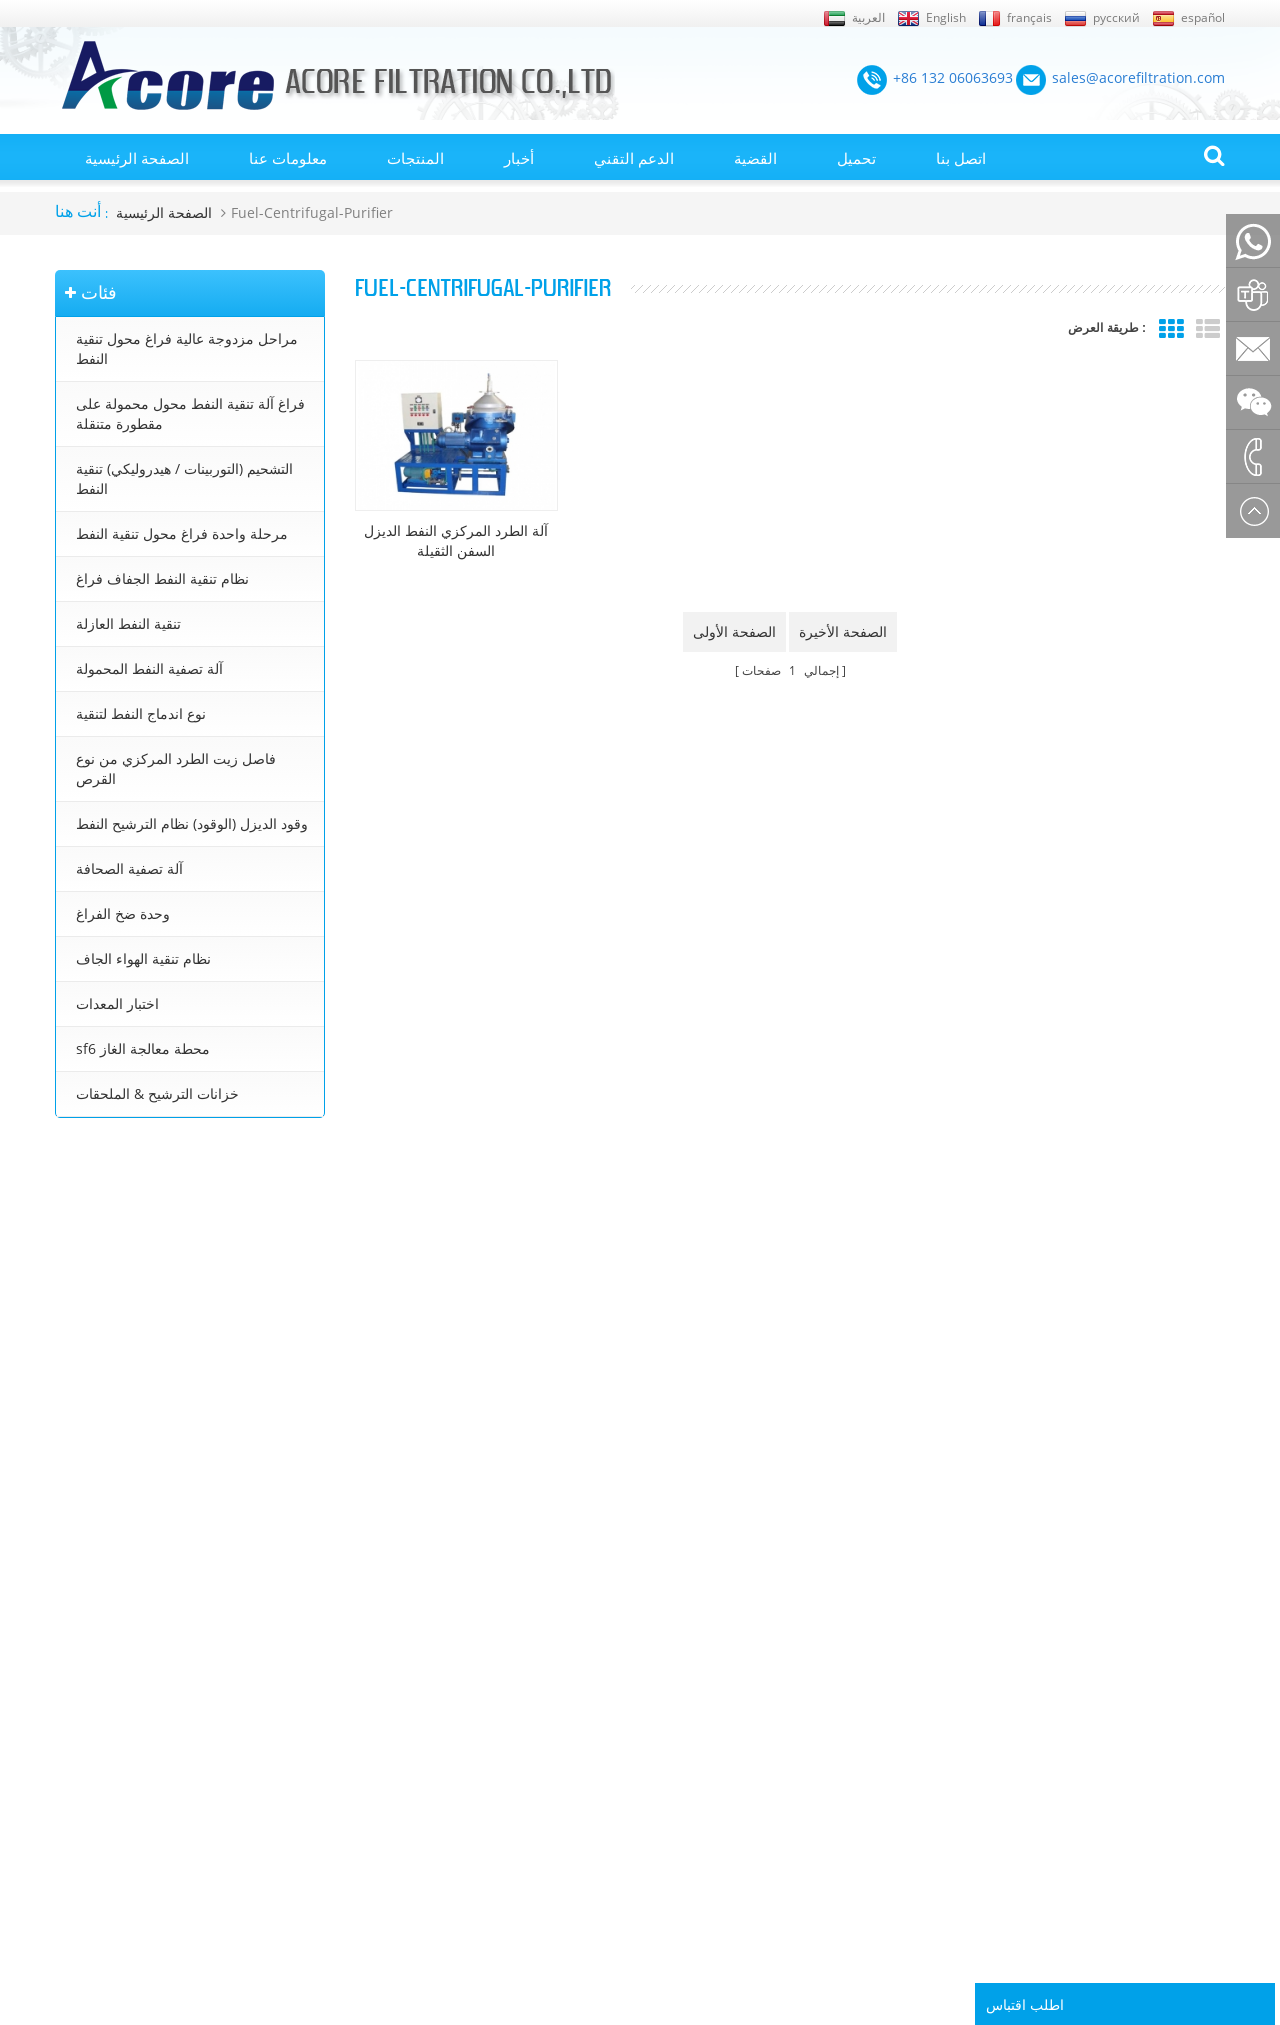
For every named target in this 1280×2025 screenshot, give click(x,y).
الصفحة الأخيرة (843, 631)
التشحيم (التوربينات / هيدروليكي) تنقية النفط (184, 478)
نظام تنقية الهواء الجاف (143, 958)
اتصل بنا (961, 158)
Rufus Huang (1120, 1889)
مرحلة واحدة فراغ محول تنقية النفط (182, 533)
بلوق (67, 1689)
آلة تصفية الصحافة (129, 868)
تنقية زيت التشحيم (663, 1775)
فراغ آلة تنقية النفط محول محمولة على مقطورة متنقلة (190, 413)
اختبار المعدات (117, 1003)
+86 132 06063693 (124, 1258)
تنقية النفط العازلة (128, 623)
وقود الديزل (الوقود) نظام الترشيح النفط (192, 823)
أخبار (519, 158)
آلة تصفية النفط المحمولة (149, 668)
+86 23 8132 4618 (122, 1407)
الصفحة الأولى (734, 631)
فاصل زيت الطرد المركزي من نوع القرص (176, 768)
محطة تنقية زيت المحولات (683, 1661)
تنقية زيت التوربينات (667, 1746)
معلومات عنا (288, 158)
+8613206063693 (120, 1364)
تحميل (856, 158)
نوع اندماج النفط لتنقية (141, 713)
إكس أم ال (84, 1604)
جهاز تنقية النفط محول (673, 1718)
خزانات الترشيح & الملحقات (157, 1093)
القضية (755, 158)
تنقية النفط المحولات (669, 1604)
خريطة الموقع (93, 1775)
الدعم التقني (634, 158)
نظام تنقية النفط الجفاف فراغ (162, 578)
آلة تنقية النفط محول (669, 1632)
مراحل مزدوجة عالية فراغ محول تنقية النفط (187, 348)
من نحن (76, 1632)
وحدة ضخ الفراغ (123, 913)
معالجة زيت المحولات (670, 1689)
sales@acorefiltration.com (150, 1321)
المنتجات (415, 158)
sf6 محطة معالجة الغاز (143, 1048)
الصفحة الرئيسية (137, 158)
